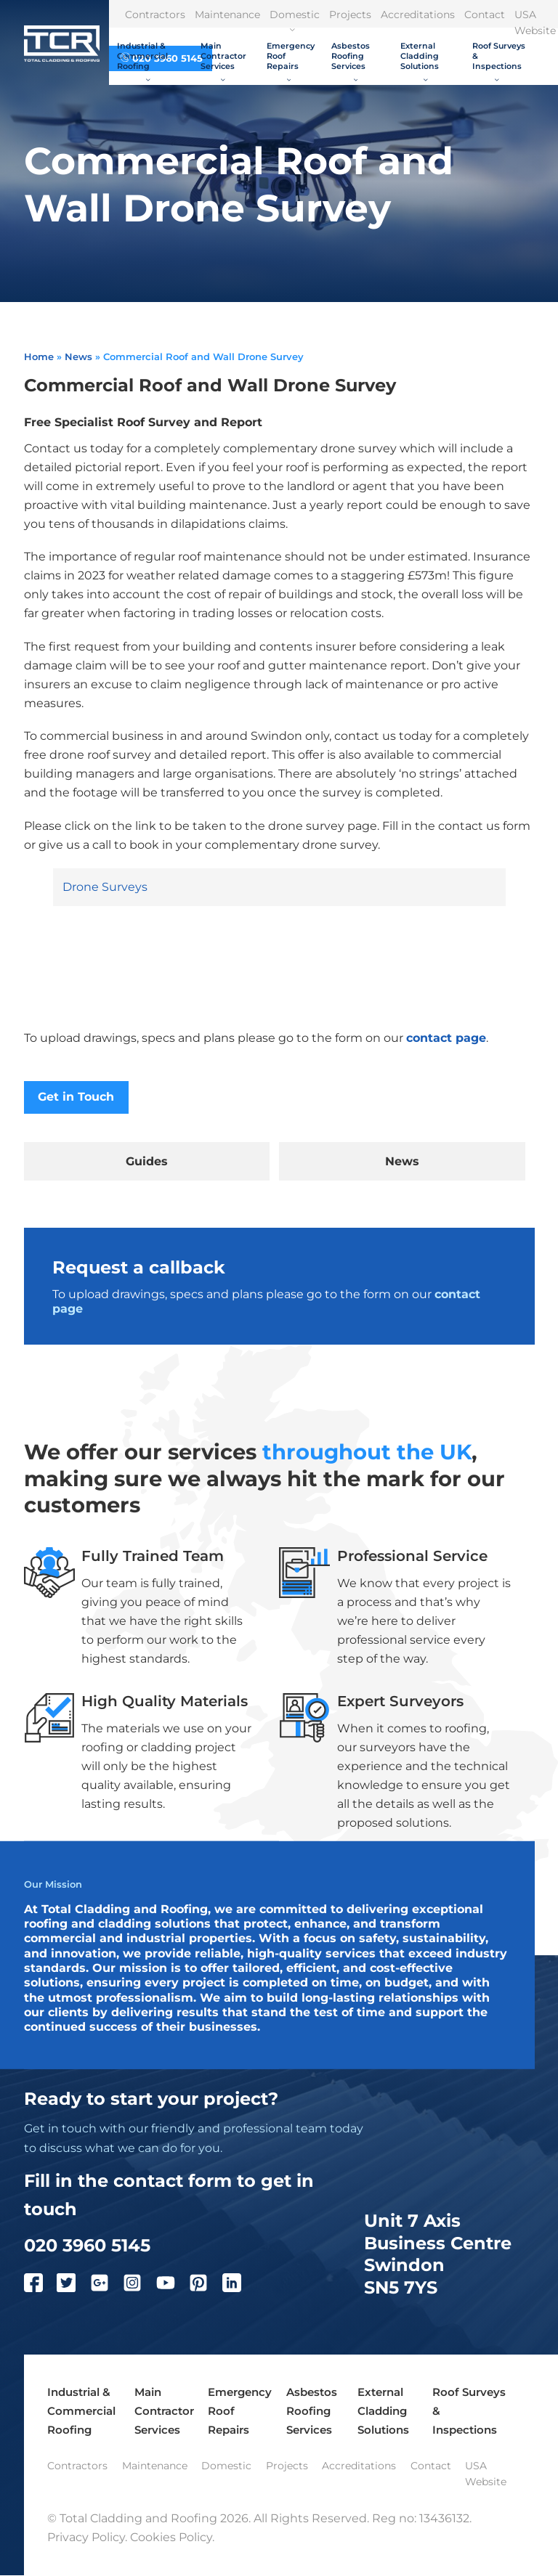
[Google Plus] (107, 2286)
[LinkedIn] (239, 2286)
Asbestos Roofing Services (350, 60)
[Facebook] (40, 2286)
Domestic (295, 19)
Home (39, 356)
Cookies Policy (171, 2538)
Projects (350, 14)
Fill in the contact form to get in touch (169, 2194)
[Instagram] (139, 2286)
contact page (446, 1038)
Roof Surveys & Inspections (498, 60)
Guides (147, 1161)
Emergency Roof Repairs (291, 60)
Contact (484, 14)
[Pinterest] (205, 2286)
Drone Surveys (104, 887)
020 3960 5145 (87, 2245)
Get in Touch (76, 1097)
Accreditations (418, 14)
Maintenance (227, 14)
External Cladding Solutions (419, 60)
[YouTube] (173, 2286)
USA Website (485, 2474)
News (78, 356)
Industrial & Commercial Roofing (142, 60)
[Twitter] (73, 2286)
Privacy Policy (86, 2538)
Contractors (155, 14)
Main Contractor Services (223, 60)
